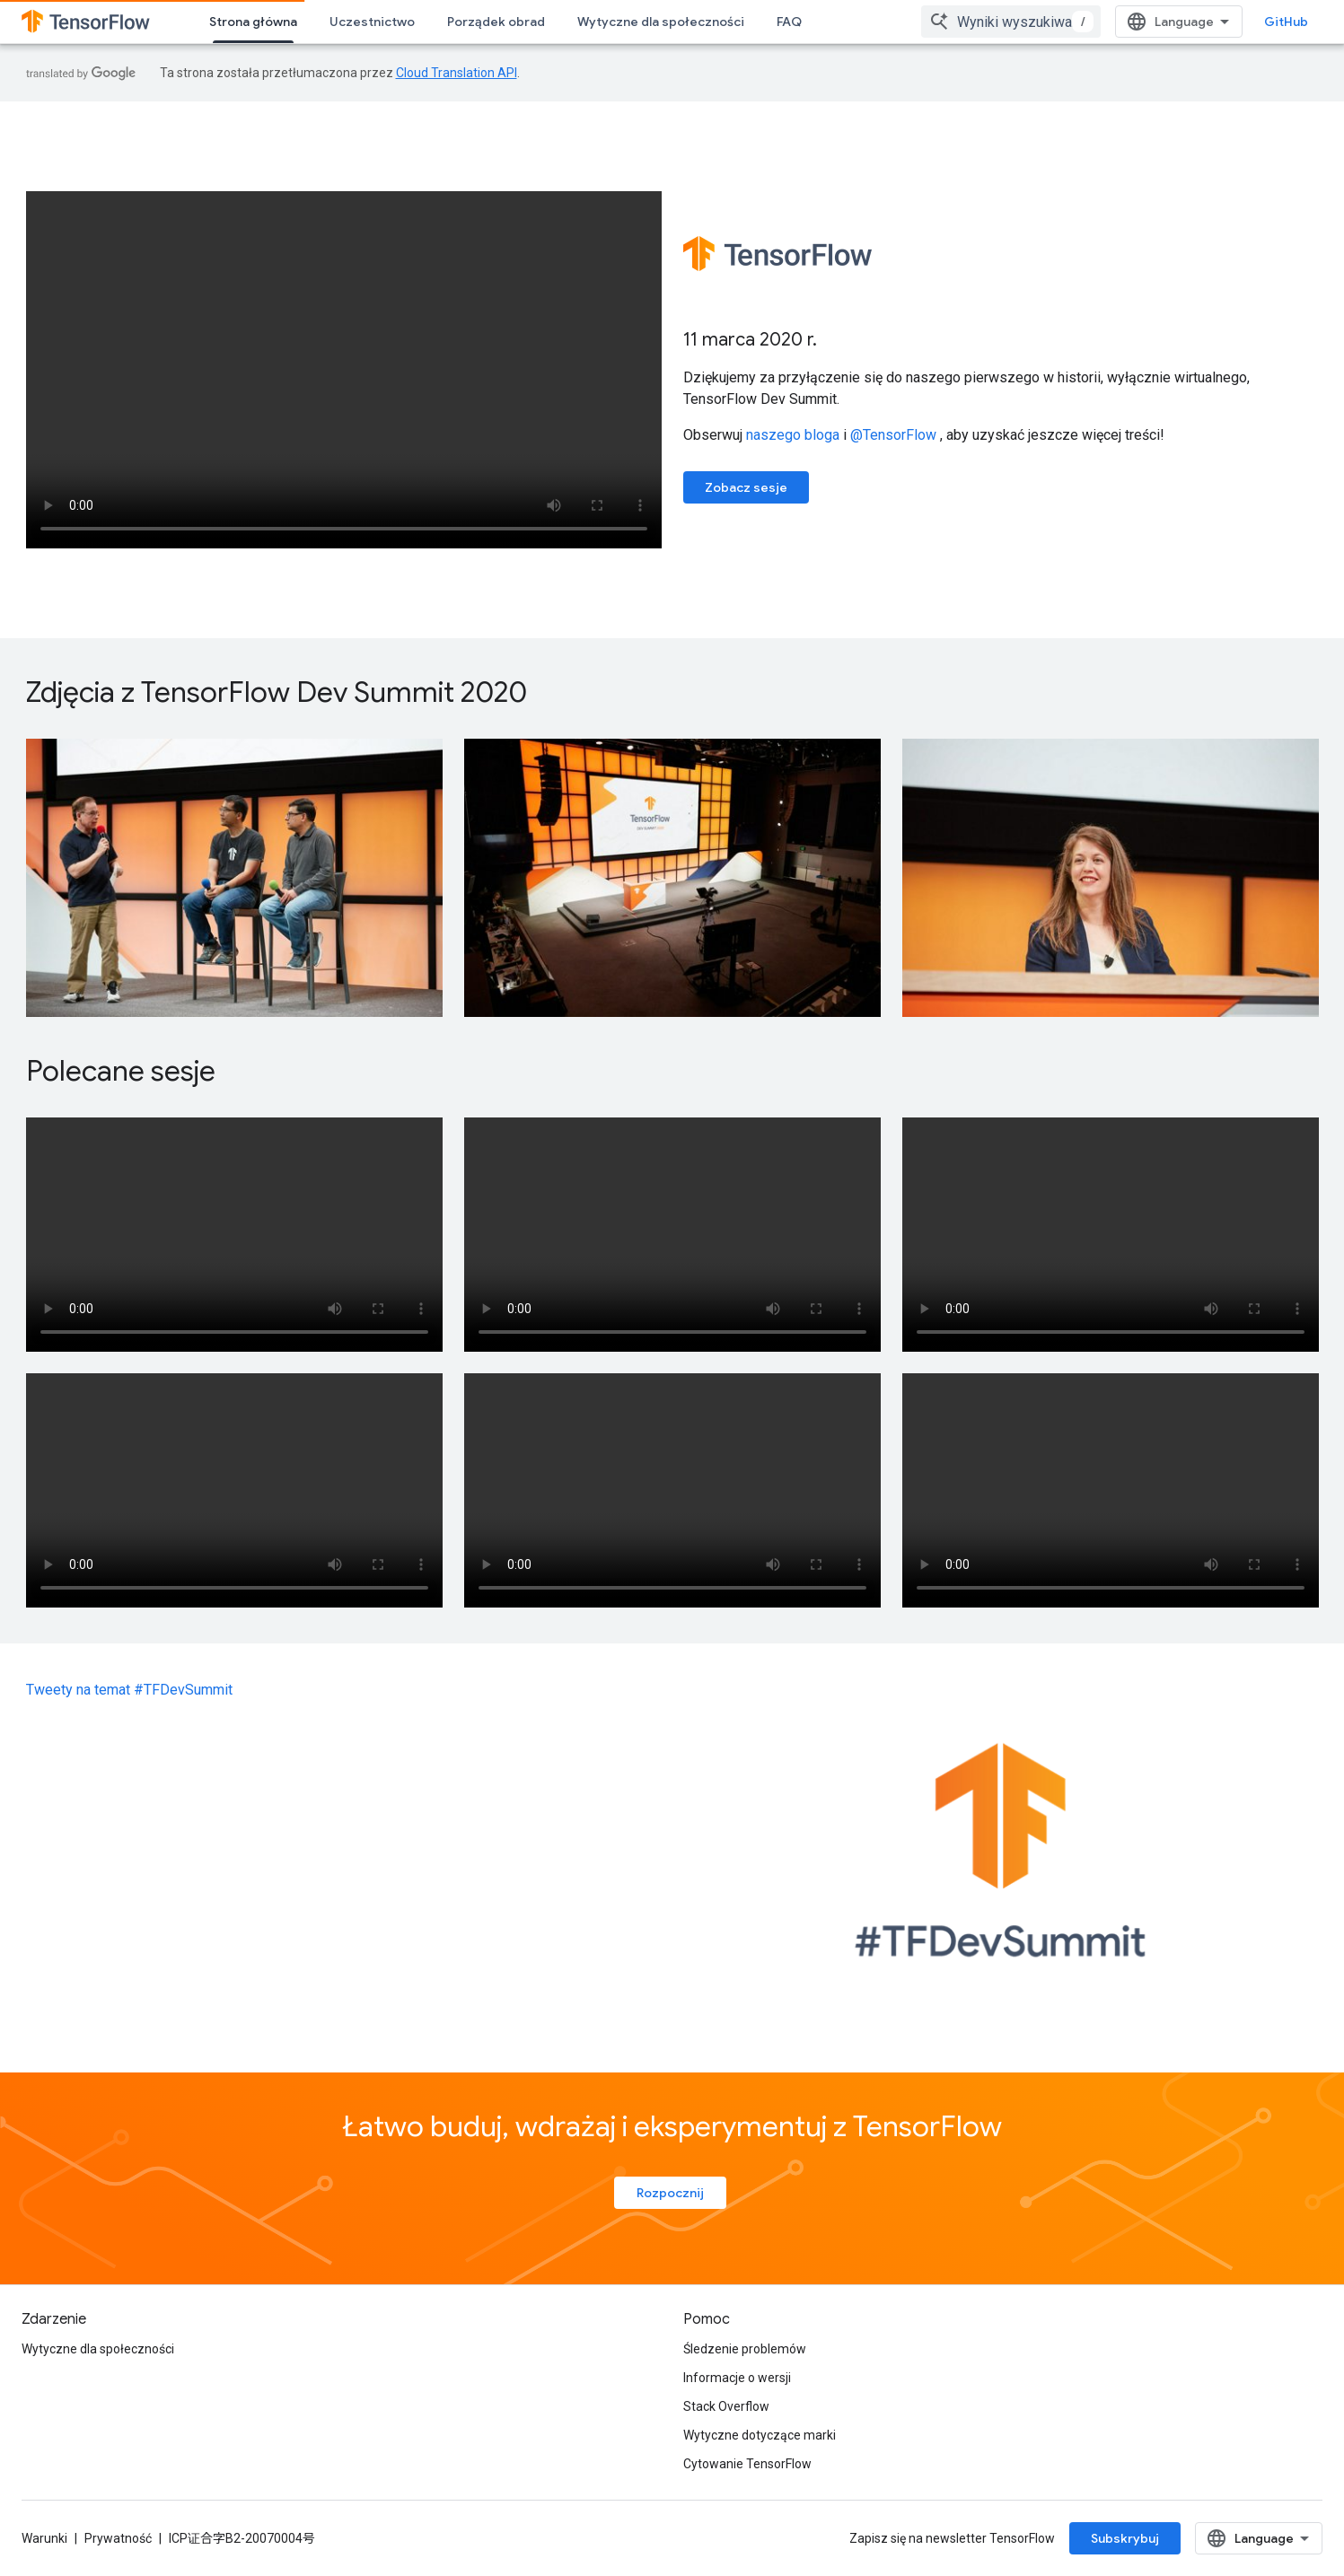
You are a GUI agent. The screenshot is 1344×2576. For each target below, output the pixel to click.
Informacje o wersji (737, 2377)
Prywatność (118, 2538)
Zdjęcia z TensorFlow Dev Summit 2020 (276, 692)
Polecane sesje (120, 1071)
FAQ (789, 21)
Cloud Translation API (456, 73)
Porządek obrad (496, 21)
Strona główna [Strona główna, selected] (253, 21)
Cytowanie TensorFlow (747, 2464)
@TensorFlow (893, 434)
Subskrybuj (1125, 2538)
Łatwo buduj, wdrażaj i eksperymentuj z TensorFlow (672, 2126)
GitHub (1286, 21)
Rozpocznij (670, 2193)
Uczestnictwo (372, 21)
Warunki (44, 2538)
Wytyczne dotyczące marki (759, 2435)
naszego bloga (792, 434)
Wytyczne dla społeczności (660, 21)
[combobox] (1011, 21)
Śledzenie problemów (744, 2349)
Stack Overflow (726, 2406)
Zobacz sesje (746, 487)
